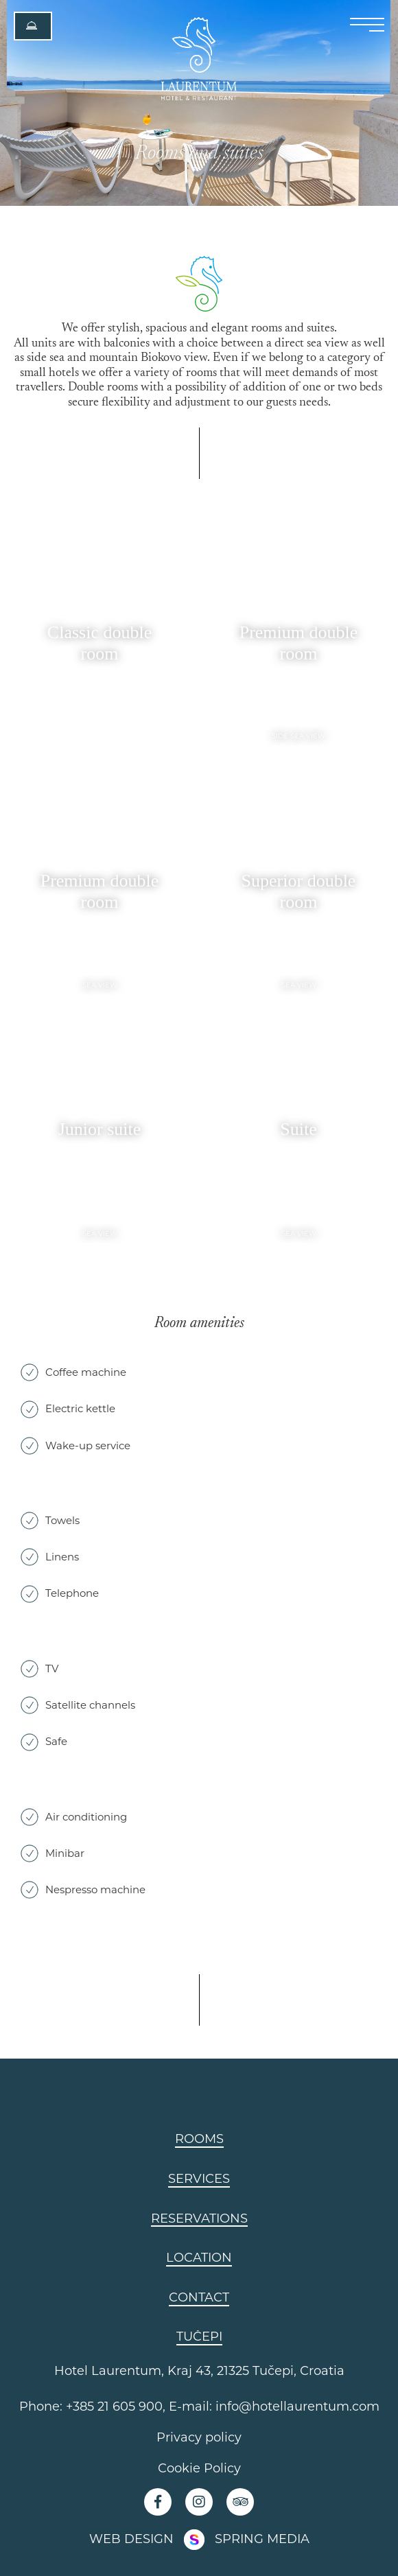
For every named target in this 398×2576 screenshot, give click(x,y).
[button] (33, 26)
